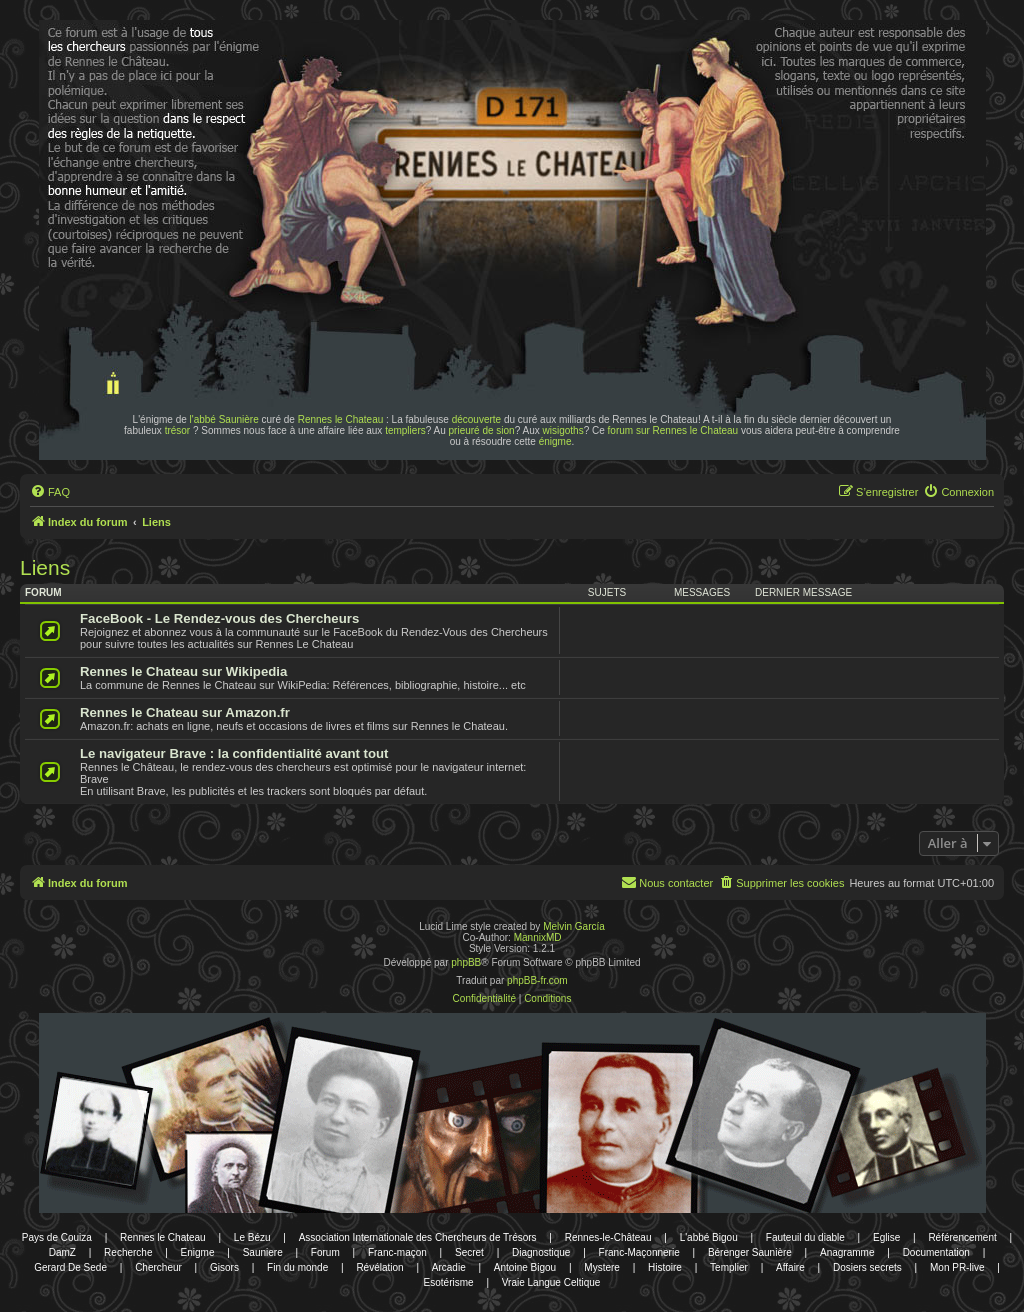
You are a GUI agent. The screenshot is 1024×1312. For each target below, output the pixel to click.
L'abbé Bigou (709, 1237)
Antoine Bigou (525, 1267)
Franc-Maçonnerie (639, 1252)
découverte (476, 419)
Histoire (665, 1267)
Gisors (224, 1267)
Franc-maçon (397, 1252)
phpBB (466, 962)
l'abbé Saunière (224, 419)
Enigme (198, 1252)
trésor (178, 430)
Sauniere (263, 1252)
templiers (405, 430)
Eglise (886, 1237)
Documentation (936, 1252)
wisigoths (563, 430)
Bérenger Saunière (750, 1252)
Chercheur (158, 1267)
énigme (555, 441)
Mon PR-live (957, 1267)
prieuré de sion (482, 430)
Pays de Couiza (57, 1237)
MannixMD (538, 937)
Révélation (379, 1267)
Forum (325, 1252)
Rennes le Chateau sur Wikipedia (183, 671)
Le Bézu (252, 1237)
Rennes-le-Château (608, 1237)
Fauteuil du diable (805, 1237)
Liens (45, 567)
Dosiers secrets (867, 1267)
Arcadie (449, 1267)
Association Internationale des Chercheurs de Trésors (418, 1237)
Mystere (602, 1267)
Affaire (790, 1267)
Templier (729, 1267)
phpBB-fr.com (537, 980)
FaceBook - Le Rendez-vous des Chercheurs (219, 618)
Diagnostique (541, 1252)
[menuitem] (50, 492)
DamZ (62, 1252)
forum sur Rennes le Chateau (673, 430)
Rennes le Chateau (341, 419)
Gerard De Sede (70, 1267)
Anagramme (847, 1252)
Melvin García (574, 926)
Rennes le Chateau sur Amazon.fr (185, 712)
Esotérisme (449, 1282)
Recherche (128, 1252)
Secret (469, 1252)
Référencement (962, 1237)
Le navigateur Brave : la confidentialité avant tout (234, 753)
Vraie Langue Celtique (551, 1282)
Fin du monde (297, 1267)
